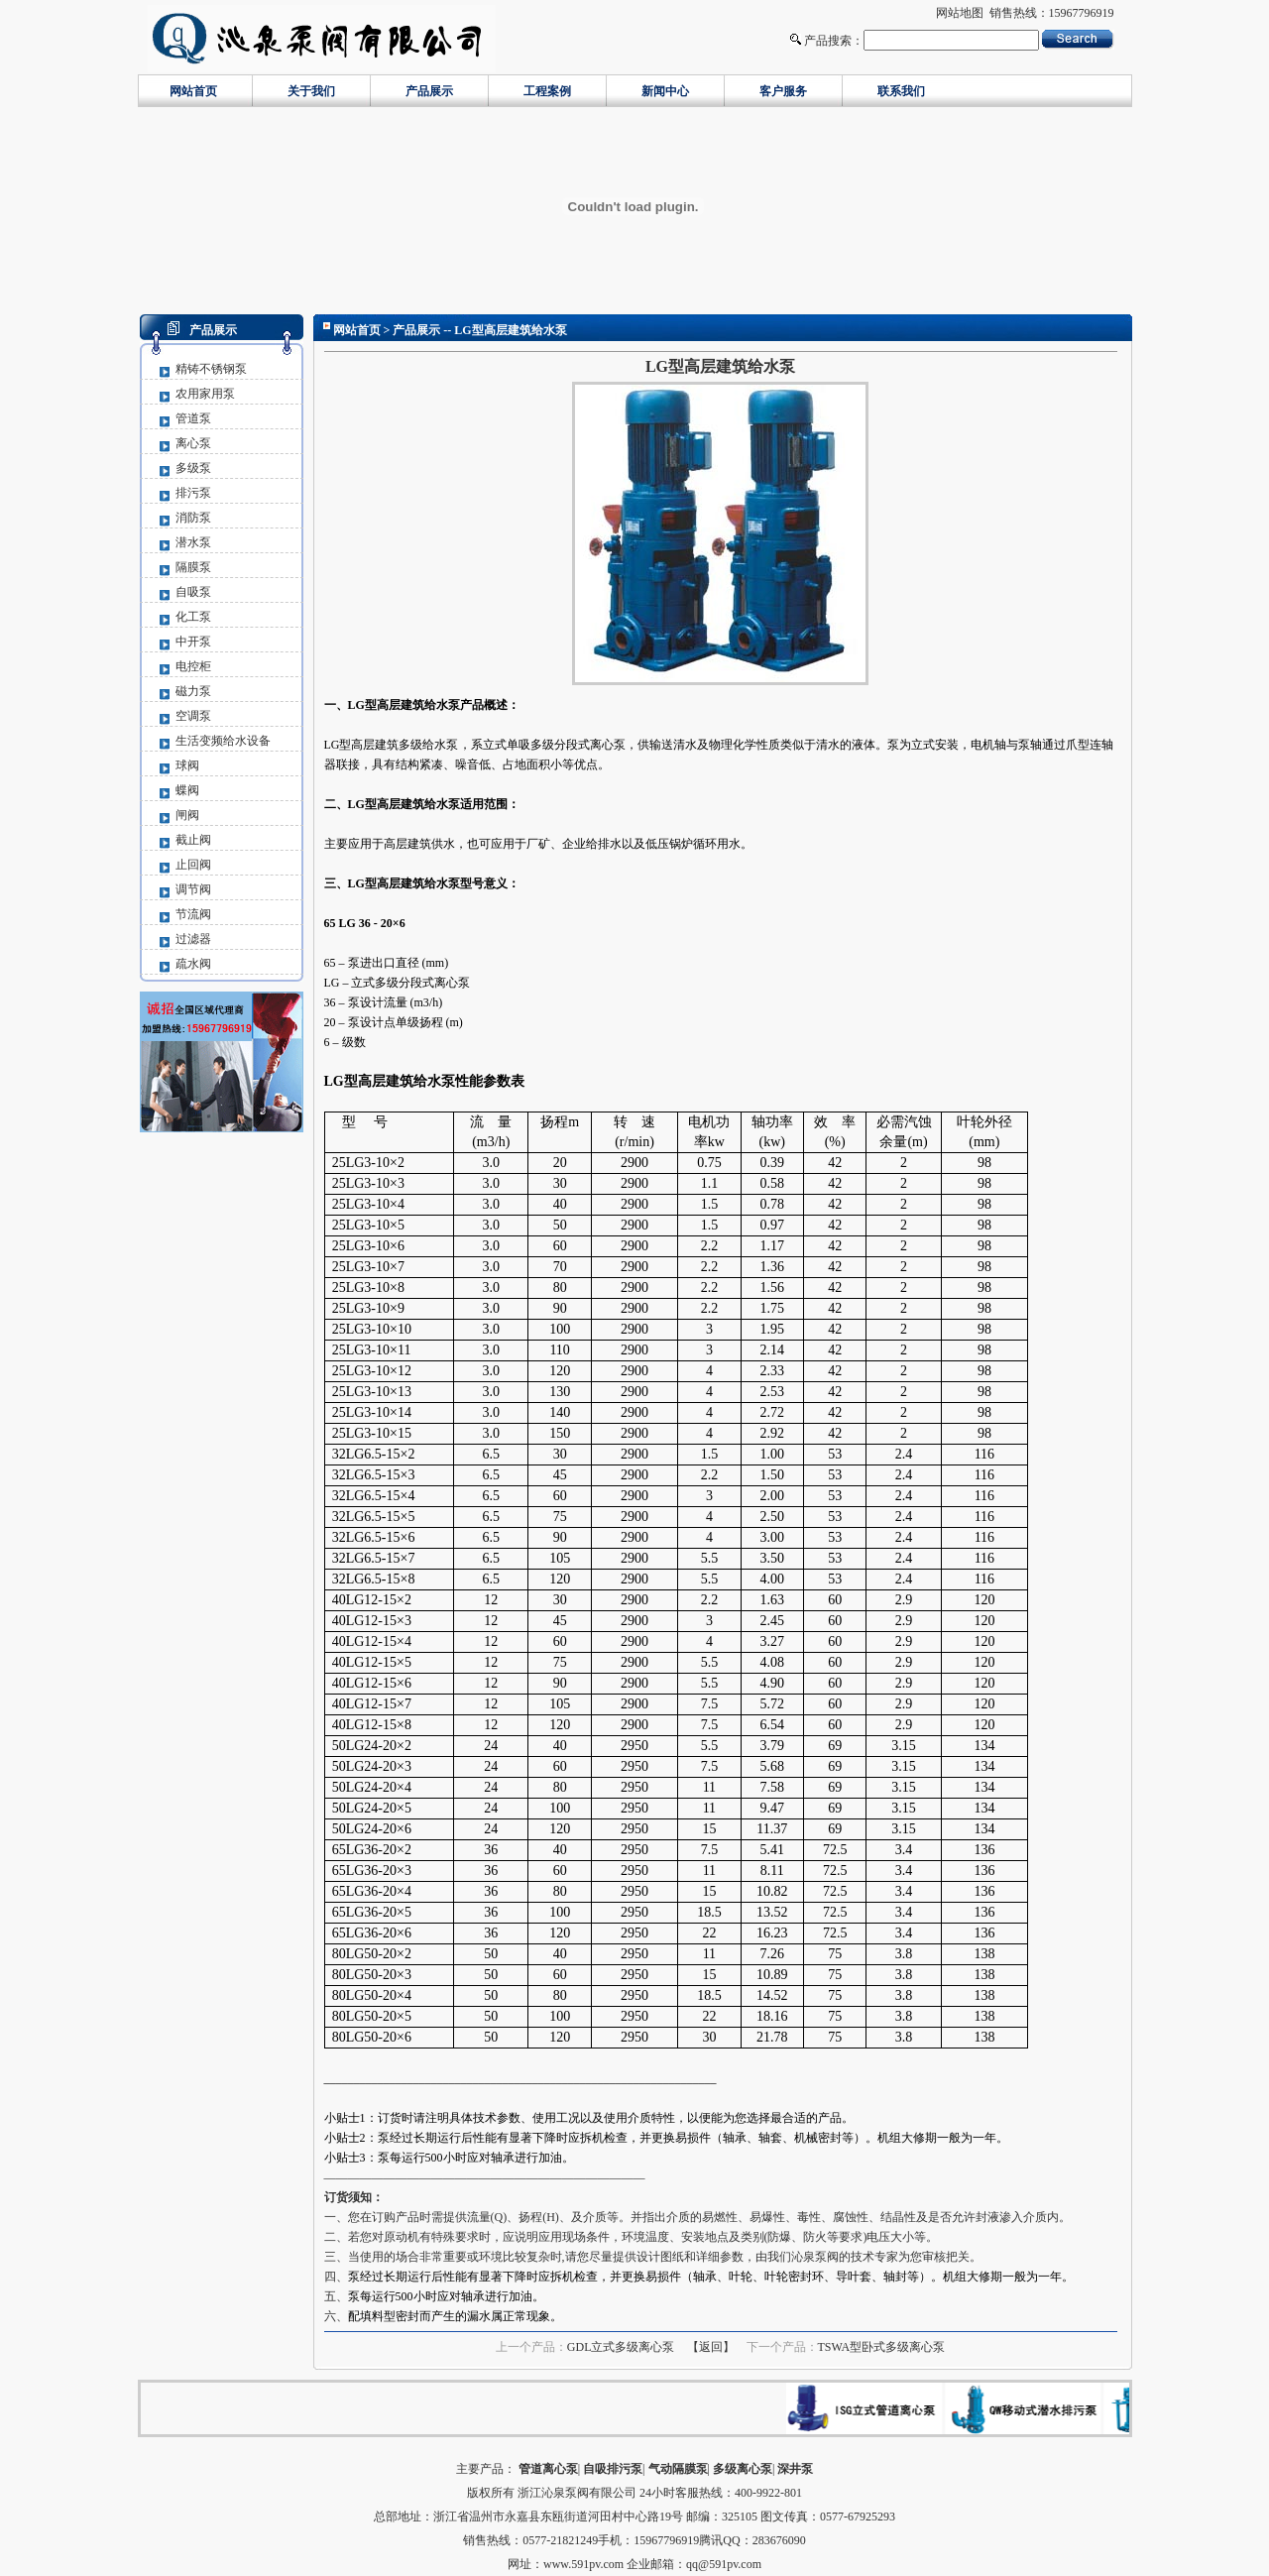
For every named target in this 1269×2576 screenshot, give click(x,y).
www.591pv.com (583, 2564)
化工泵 (193, 617)
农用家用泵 (205, 394)
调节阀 (193, 889)
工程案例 (547, 91)
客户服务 (783, 91)
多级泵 (193, 468)
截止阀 (193, 840)
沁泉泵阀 (815, 2257)
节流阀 (193, 914)
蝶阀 (187, 790)
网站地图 (959, 13)
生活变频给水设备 (223, 741)
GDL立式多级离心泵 (621, 2347)
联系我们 (901, 91)
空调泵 (193, 716)
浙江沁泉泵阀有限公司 (577, 2493)
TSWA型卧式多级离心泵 (882, 2347)
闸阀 (187, 815)
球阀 (187, 765)
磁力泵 (193, 691)
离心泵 (193, 443)
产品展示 (429, 91)
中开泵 (193, 641)
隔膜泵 (193, 567)
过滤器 (193, 939)
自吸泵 (193, 592)
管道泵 (193, 418)
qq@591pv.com (723, 2564)
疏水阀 (193, 964)
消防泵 (193, 518)
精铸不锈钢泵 (211, 369)
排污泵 (193, 493)
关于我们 (311, 91)
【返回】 (711, 2347)
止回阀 (193, 865)
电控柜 (193, 666)
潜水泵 (193, 542)
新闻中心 (665, 91)
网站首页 (193, 91)
